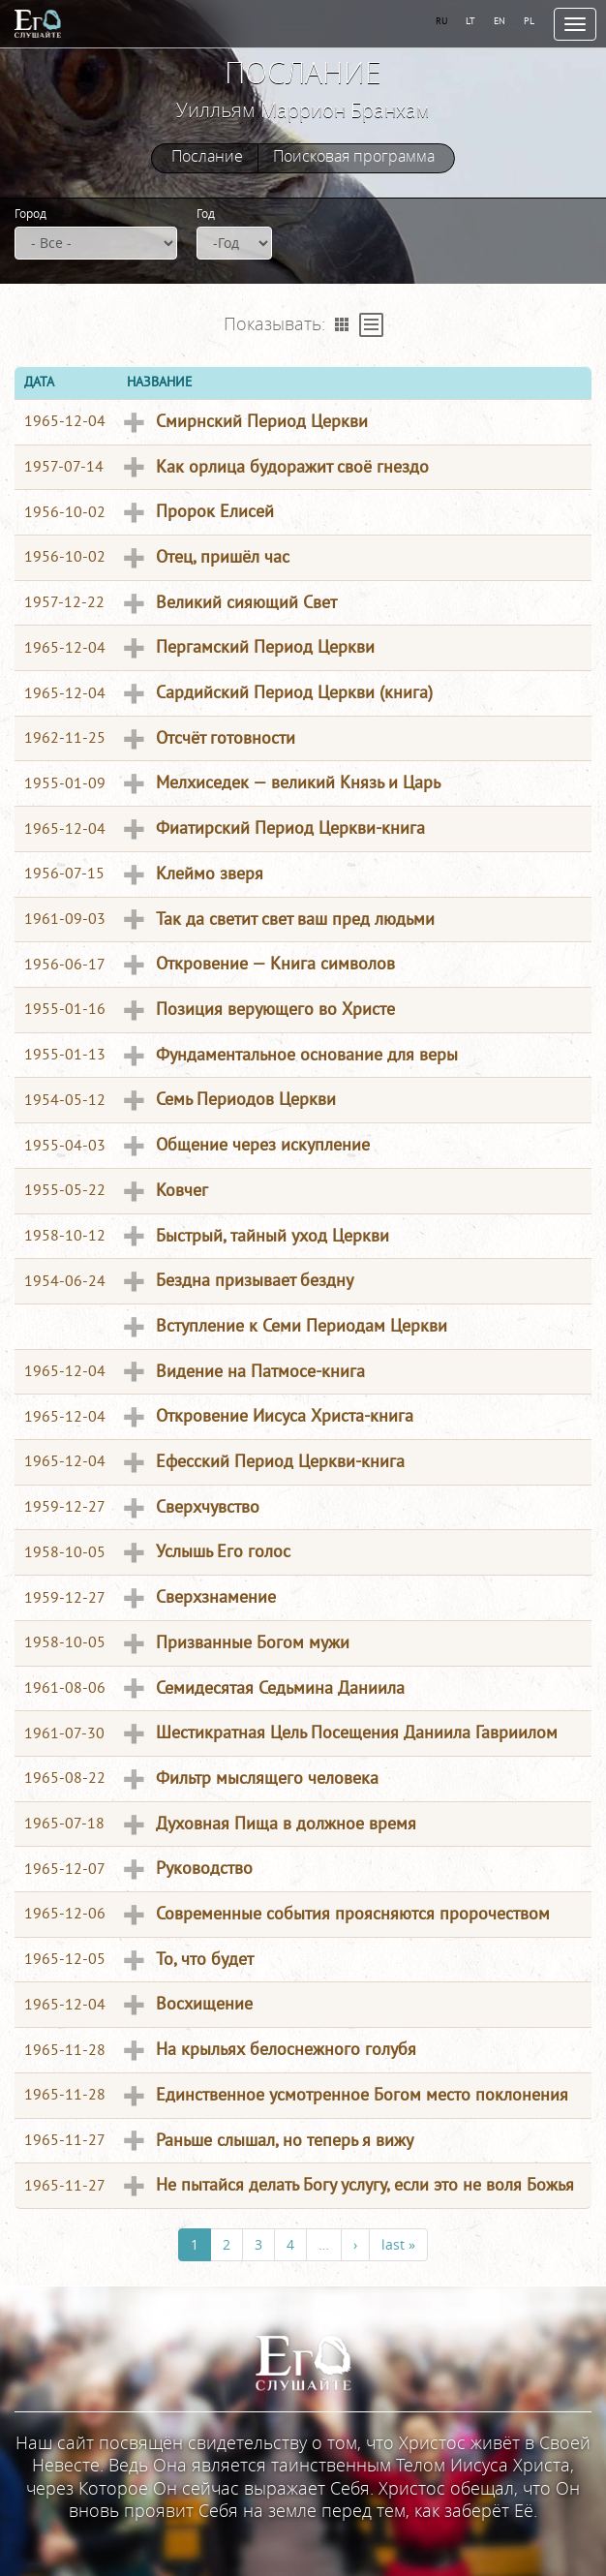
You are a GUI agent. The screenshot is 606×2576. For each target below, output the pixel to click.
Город (30, 213)
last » (398, 2244)
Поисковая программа (354, 157)
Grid (342, 325)
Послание (207, 157)
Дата (39, 382)
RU (442, 21)
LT (470, 21)
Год (206, 213)
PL (529, 21)
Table (371, 325)
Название (160, 382)
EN (499, 21)
